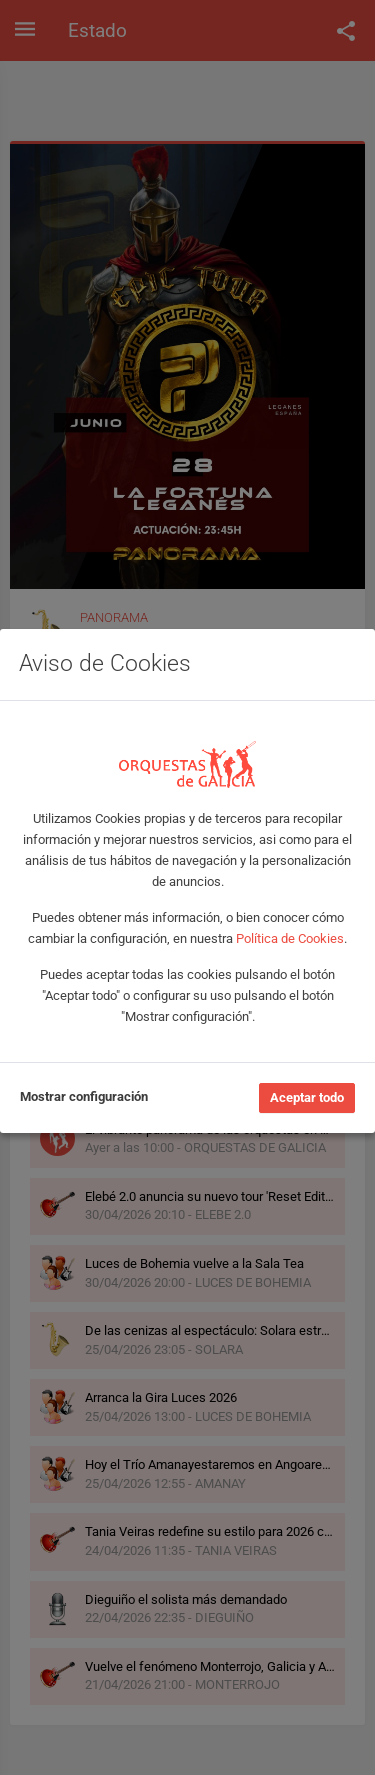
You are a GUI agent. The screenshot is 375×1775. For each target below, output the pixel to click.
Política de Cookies (290, 938)
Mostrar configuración (84, 1096)
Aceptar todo (307, 1097)
